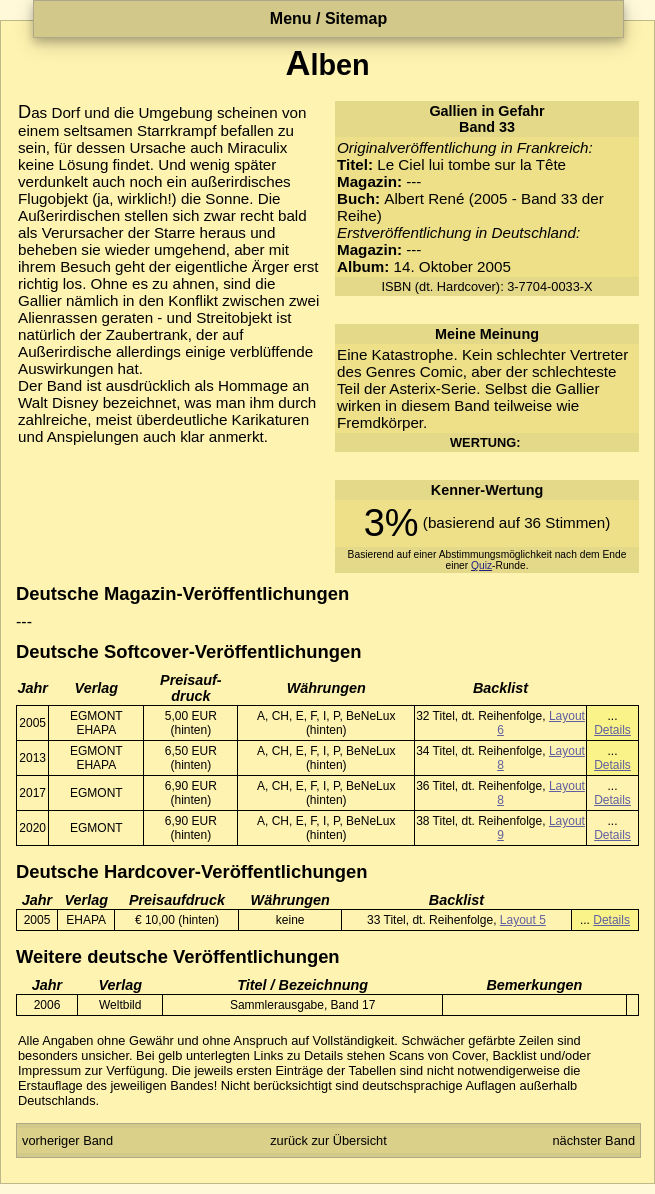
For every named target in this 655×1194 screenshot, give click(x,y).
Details (612, 730)
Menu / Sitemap (328, 18)
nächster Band (593, 1140)
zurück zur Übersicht (328, 1140)
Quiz (481, 565)
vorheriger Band (67, 1140)
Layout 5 (523, 920)
